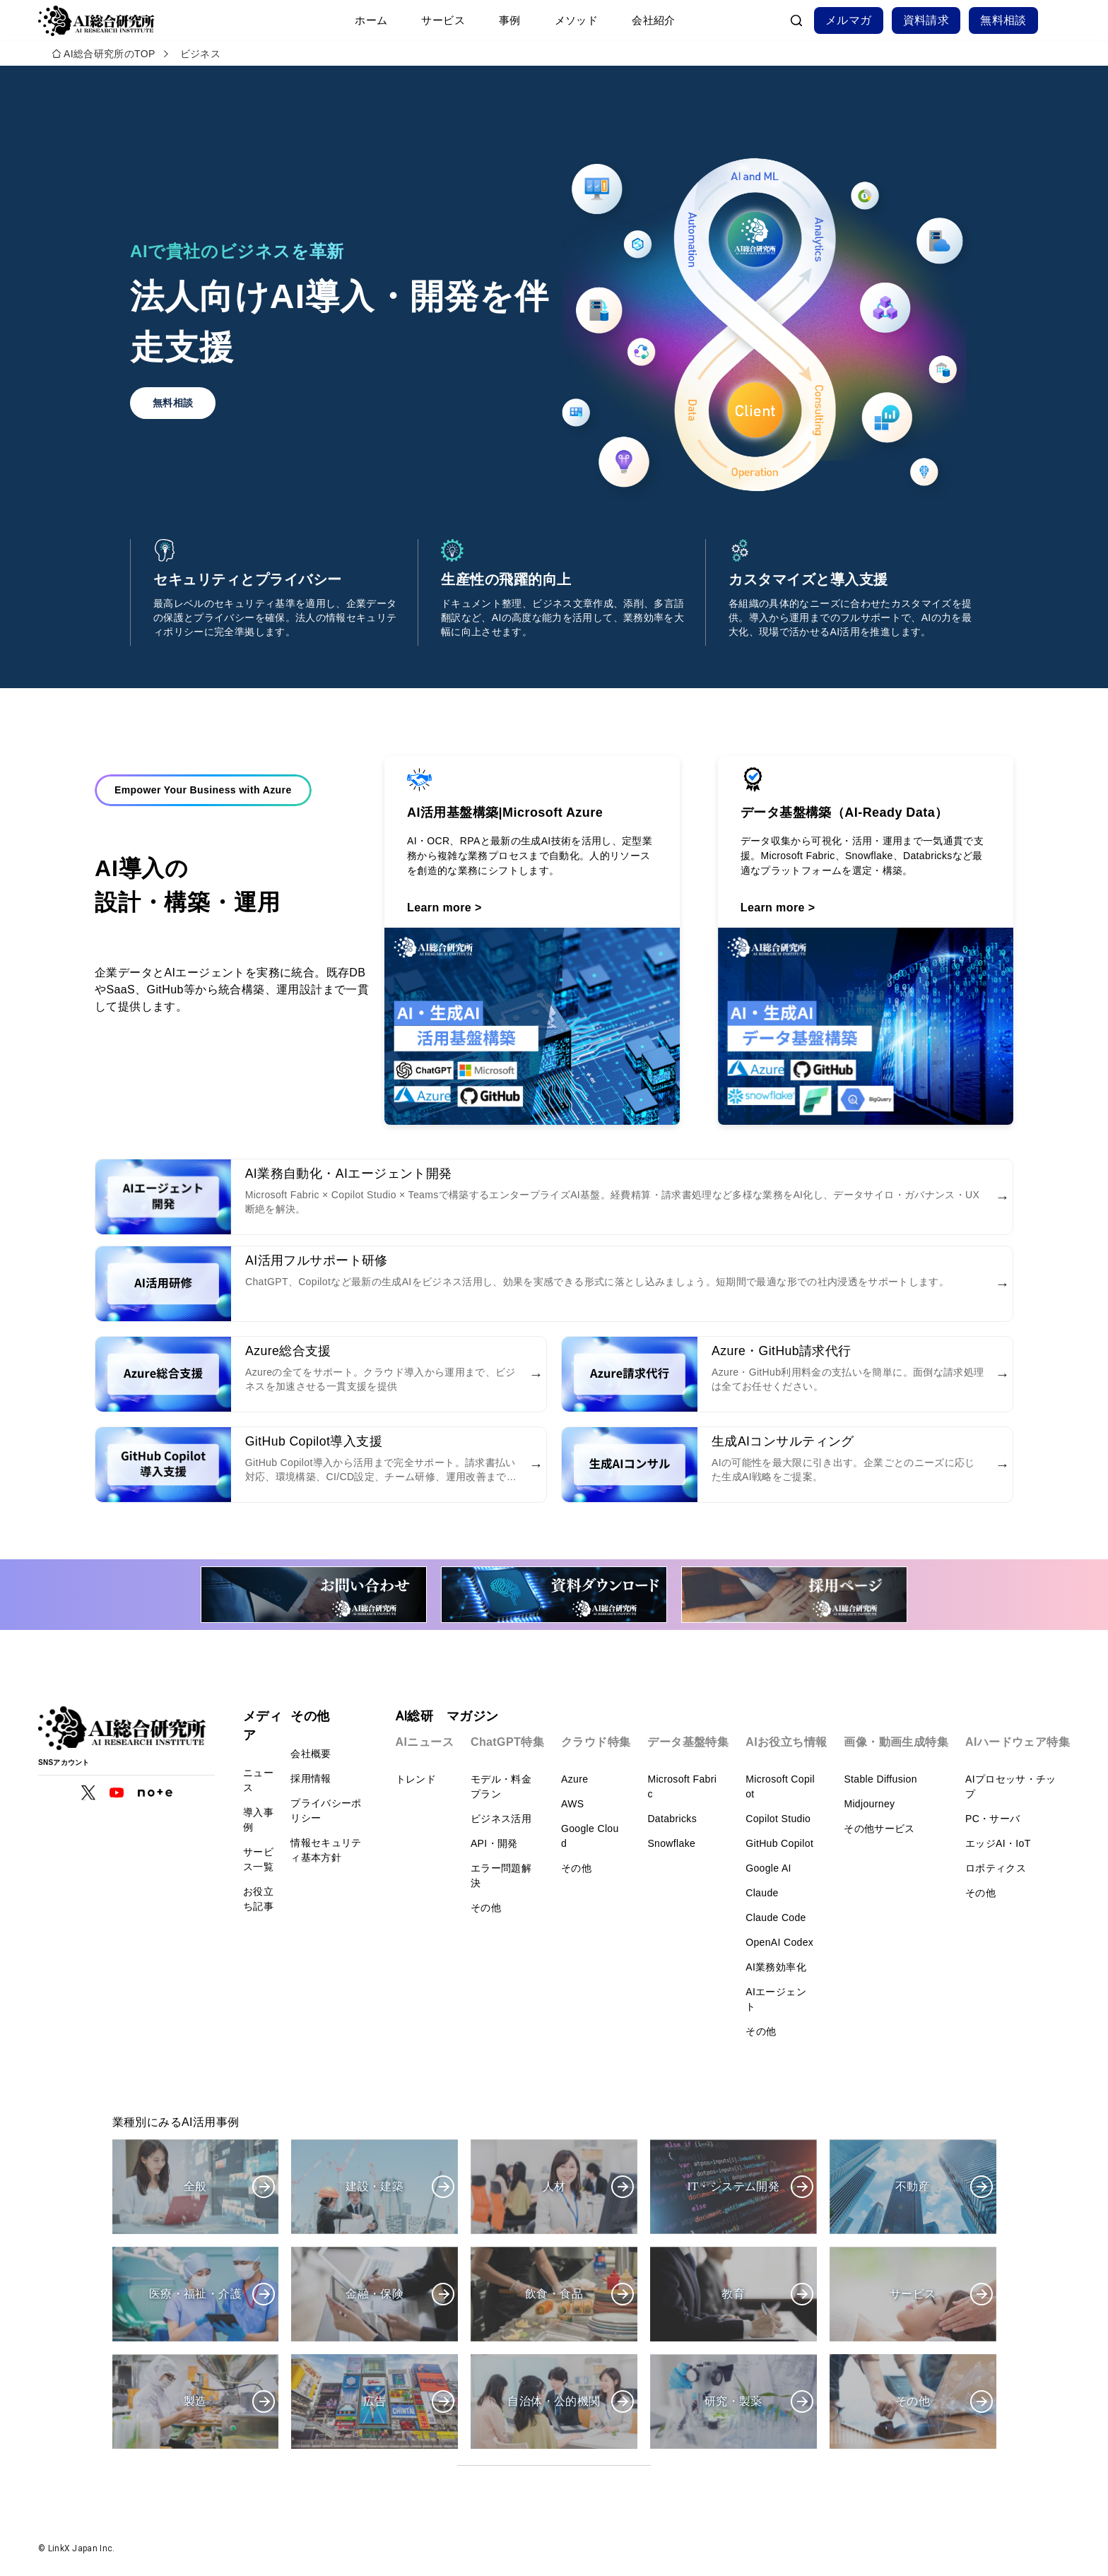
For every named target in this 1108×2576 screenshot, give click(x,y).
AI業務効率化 (775, 1967)
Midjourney (869, 1803)
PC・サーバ (992, 1818)
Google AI (768, 1868)
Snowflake (671, 1843)
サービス (443, 20)
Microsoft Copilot (780, 1786)
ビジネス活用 (501, 1818)
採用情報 (310, 1778)
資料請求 (926, 20)
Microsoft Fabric (682, 1786)
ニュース (258, 1780)
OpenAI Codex (779, 1942)
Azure (574, 1779)
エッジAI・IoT (998, 1843)
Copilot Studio (778, 1818)
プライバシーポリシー (325, 1810)
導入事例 (258, 1820)
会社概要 (310, 1753)
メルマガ (848, 20)
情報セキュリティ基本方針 (325, 1850)
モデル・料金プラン (501, 1786)
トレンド (416, 1779)
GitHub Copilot (779, 1843)
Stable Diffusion (880, 1779)
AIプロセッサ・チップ (1010, 1786)
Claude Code (775, 1917)
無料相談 (1003, 20)
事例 (510, 20)
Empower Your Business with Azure (203, 816)
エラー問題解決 (501, 1875)
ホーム (371, 20)
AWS (572, 1803)
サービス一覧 (258, 1859)
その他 (486, 1907)
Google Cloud (590, 1836)
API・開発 (494, 1843)
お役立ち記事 (258, 1899)
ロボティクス (995, 1868)
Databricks (672, 1818)
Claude (761, 1892)
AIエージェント (775, 1999)
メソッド (577, 20)
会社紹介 (654, 20)
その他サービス (879, 1828)
